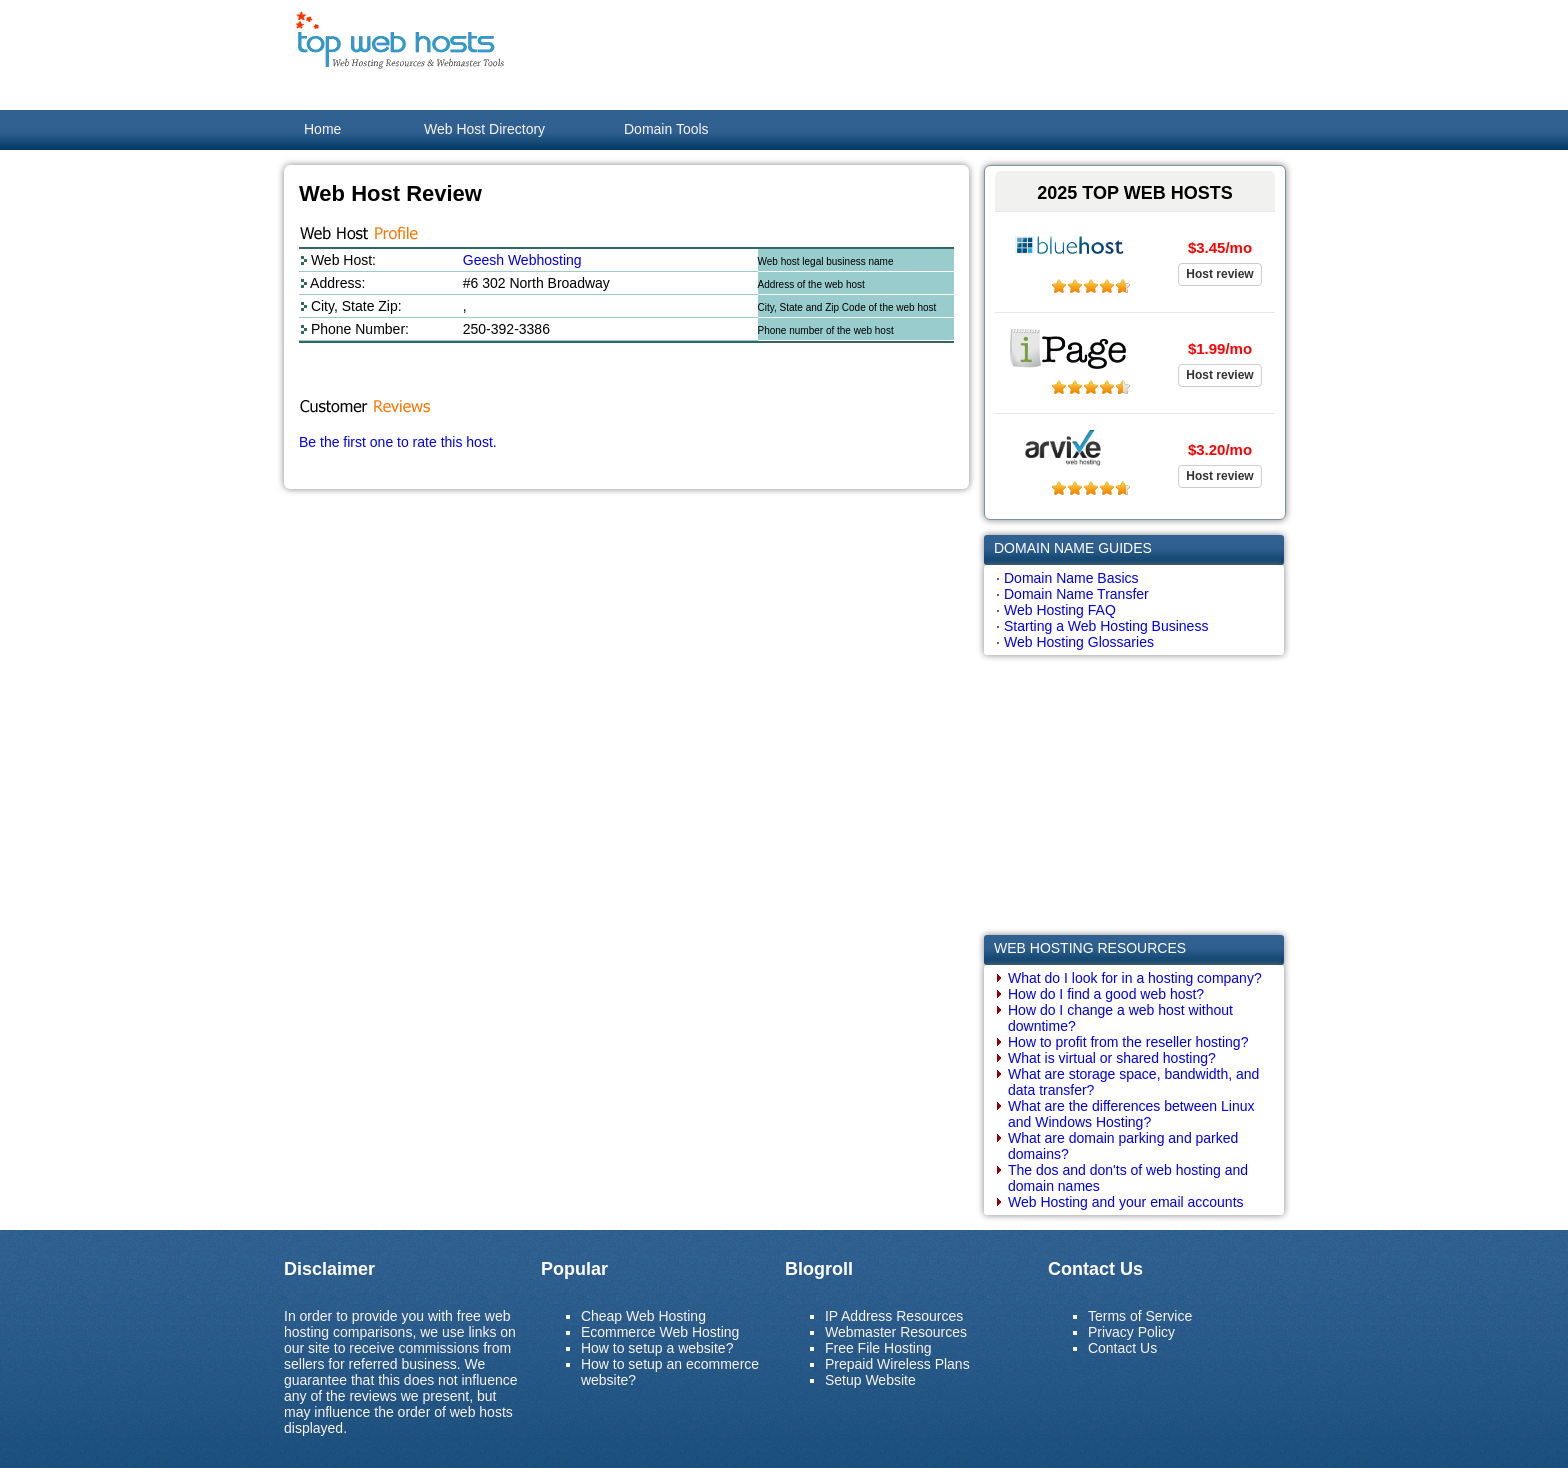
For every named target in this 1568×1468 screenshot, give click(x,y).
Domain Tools (666, 129)
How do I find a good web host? (1106, 994)
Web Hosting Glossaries (1079, 642)
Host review (1219, 274)
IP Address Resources (894, 1316)
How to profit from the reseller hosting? (1128, 1042)
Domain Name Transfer (1076, 594)
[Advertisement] (920, 55)
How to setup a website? (657, 1348)
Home (322, 129)
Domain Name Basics (1071, 578)
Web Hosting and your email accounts (1126, 1202)
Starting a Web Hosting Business (1106, 626)
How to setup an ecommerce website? (670, 1372)
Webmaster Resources (896, 1332)
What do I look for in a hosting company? (1135, 978)
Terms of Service (1140, 1316)
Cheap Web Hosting (643, 1316)
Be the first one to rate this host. (398, 442)
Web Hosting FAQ (1060, 610)
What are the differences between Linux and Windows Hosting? (1131, 1114)
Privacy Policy (1131, 1332)
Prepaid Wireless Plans (897, 1364)
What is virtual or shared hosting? (1112, 1058)
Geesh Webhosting (522, 260)
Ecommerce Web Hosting (660, 1332)
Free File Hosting (878, 1348)
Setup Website (870, 1380)
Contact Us (1122, 1348)
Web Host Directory (484, 129)
